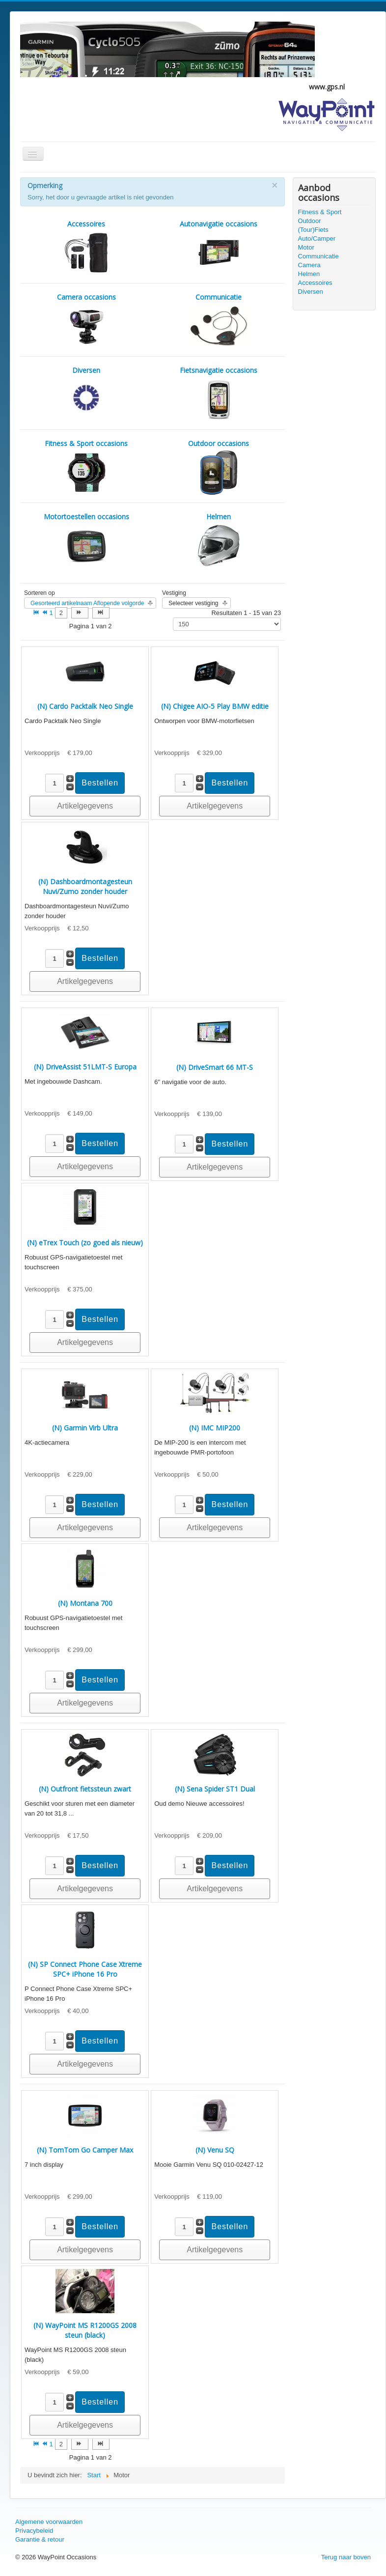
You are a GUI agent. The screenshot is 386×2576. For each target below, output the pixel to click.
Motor (306, 247)
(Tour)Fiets (313, 229)
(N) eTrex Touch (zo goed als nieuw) (85, 1242)
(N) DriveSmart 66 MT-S (214, 1067)
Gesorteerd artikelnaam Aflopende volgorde (87, 603)
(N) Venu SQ (214, 2150)
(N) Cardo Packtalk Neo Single (85, 706)
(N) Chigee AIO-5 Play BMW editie (215, 706)
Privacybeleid (34, 2530)
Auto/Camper (317, 238)
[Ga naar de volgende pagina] (79, 612)
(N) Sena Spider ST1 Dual (215, 1788)
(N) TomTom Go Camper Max (85, 2150)
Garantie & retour (39, 2539)
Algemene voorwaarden (49, 2521)
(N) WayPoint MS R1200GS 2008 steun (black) (85, 2330)
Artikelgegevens (85, 806)
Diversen (310, 291)
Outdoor (309, 220)
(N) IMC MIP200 (214, 1427)
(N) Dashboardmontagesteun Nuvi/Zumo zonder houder (85, 886)
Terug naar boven (346, 2557)
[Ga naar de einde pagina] (101, 612)
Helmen (309, 274)
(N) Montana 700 (85, 1603)
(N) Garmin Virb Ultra (85, 1427)
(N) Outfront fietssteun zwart (85, 1788)
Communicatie (318, 256)
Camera (309, 265)
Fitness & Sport (320, 212)
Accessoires (315, 282)
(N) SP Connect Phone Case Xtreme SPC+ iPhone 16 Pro (85, 1969)
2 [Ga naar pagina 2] (61, 612)
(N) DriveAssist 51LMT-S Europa (85, 1066)
